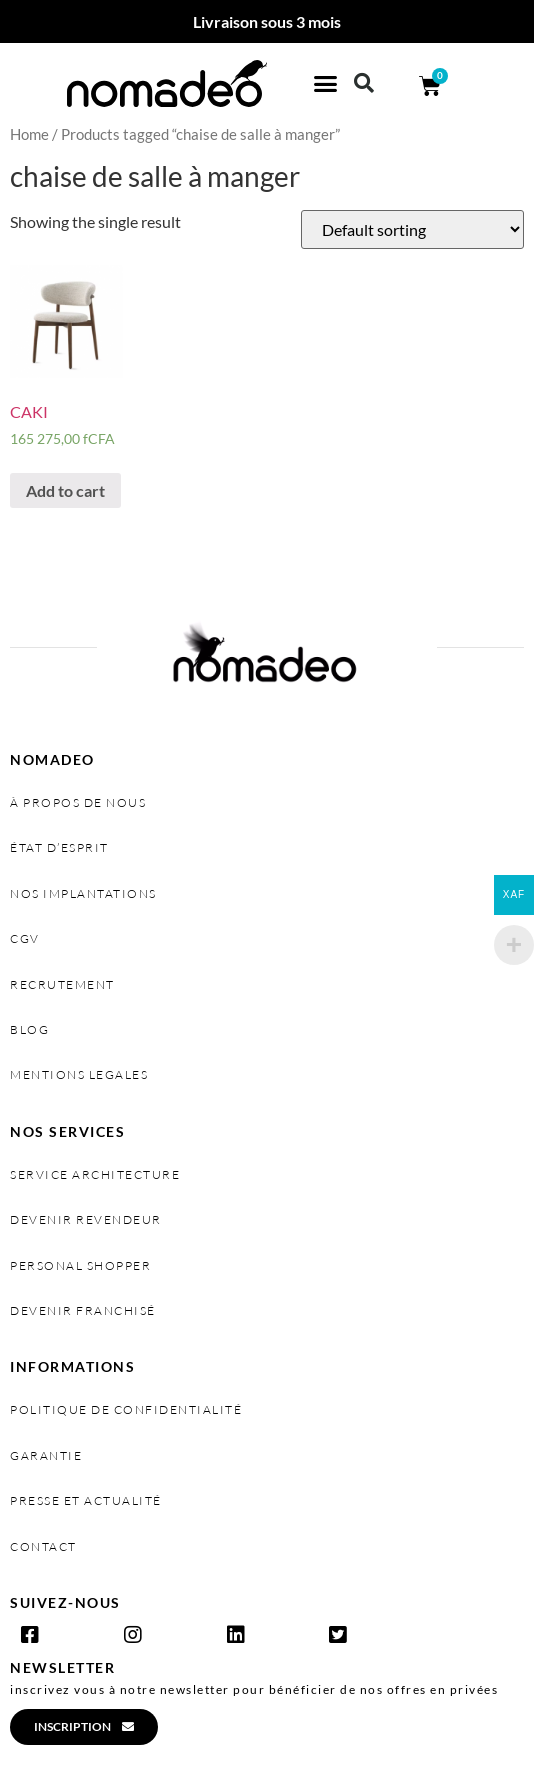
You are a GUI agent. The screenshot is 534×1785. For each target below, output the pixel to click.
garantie (46, 1455)
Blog (29, 1029)
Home (29, 134)
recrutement (62, 984)
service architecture (95, 1174)
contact (43, 1546)
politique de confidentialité (126, 1409)
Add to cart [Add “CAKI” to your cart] (65, 490)
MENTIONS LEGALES (79, 1074)
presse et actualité (86, 1500)
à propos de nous (78, 802)
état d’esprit (59, 847)
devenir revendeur (86, 1219)
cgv (25, 938)
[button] (326, 84)
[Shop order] (412, 229)
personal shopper (80, 1265)
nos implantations (83, 893)
